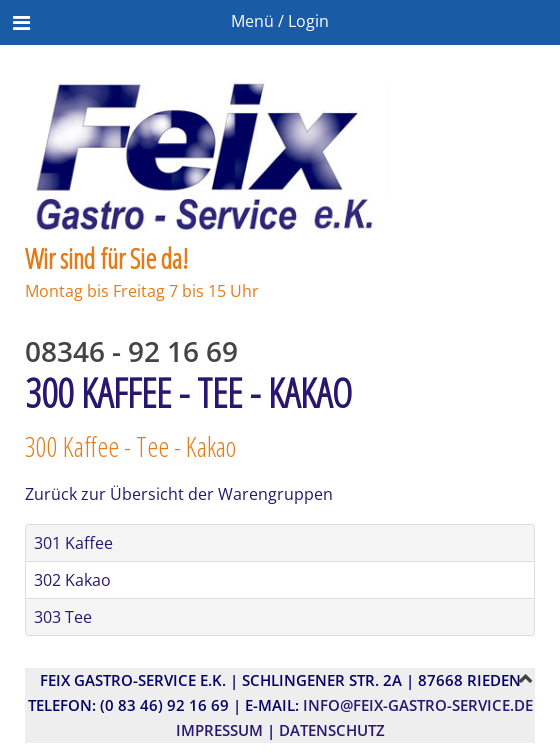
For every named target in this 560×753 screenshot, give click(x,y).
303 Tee (63, 617)
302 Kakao (72, 580)
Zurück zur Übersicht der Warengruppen (179, 494)
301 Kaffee (73, 543)
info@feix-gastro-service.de (418, 705)
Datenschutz (332, 730)
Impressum (219, 730)
